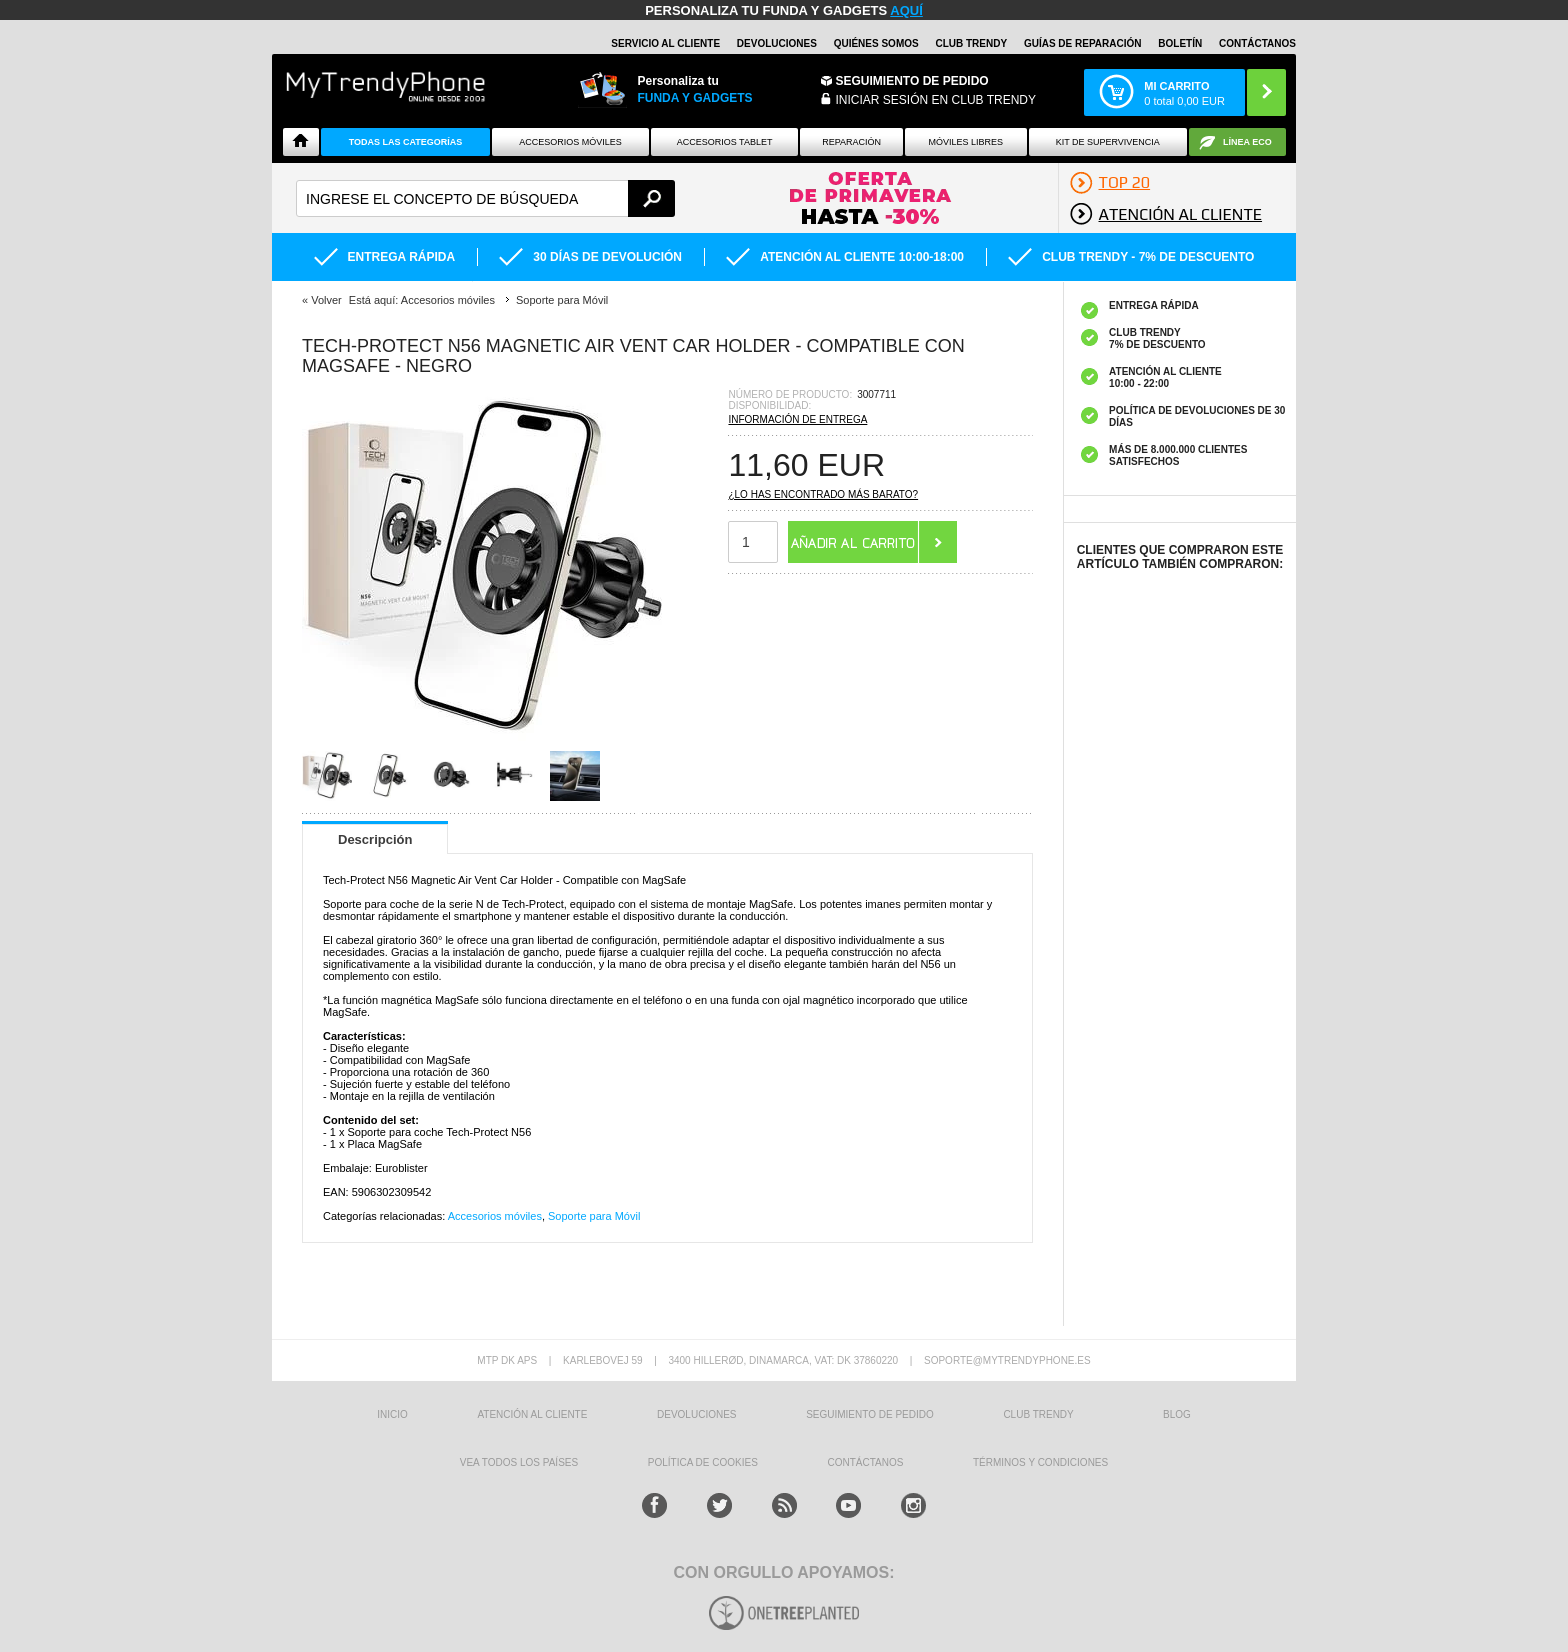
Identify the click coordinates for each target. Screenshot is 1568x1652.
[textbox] (485, 198)
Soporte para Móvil (594, 1216)
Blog (1177, 1414)
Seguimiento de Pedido (912, 81)
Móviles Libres (965, 142)
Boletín (1180, 43)
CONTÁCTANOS (1257, 43)
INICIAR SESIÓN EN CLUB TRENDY (936, 100)
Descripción (375, 839)
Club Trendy (971, 43)
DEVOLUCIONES (777, 43)
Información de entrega (797, 419)
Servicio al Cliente (665, 43)
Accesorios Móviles (570, 142)
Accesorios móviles (495, 1216)
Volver (326, 300)
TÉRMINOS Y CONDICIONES (1040, 1462)
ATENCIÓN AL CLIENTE (532, 1414)
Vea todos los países (519, 1462)
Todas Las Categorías (406, 142)
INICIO (392, 1414)
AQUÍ (906, 10)
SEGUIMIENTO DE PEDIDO (870, 1414)
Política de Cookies (703, 1462)
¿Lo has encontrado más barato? (823, 494)
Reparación (851, 142)
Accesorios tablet (725, 142)
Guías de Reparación (1083, 43)
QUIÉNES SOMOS (876, 43)
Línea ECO (1247, 142)
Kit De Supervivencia (1108, 142)
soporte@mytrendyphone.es (1007, 1360)
